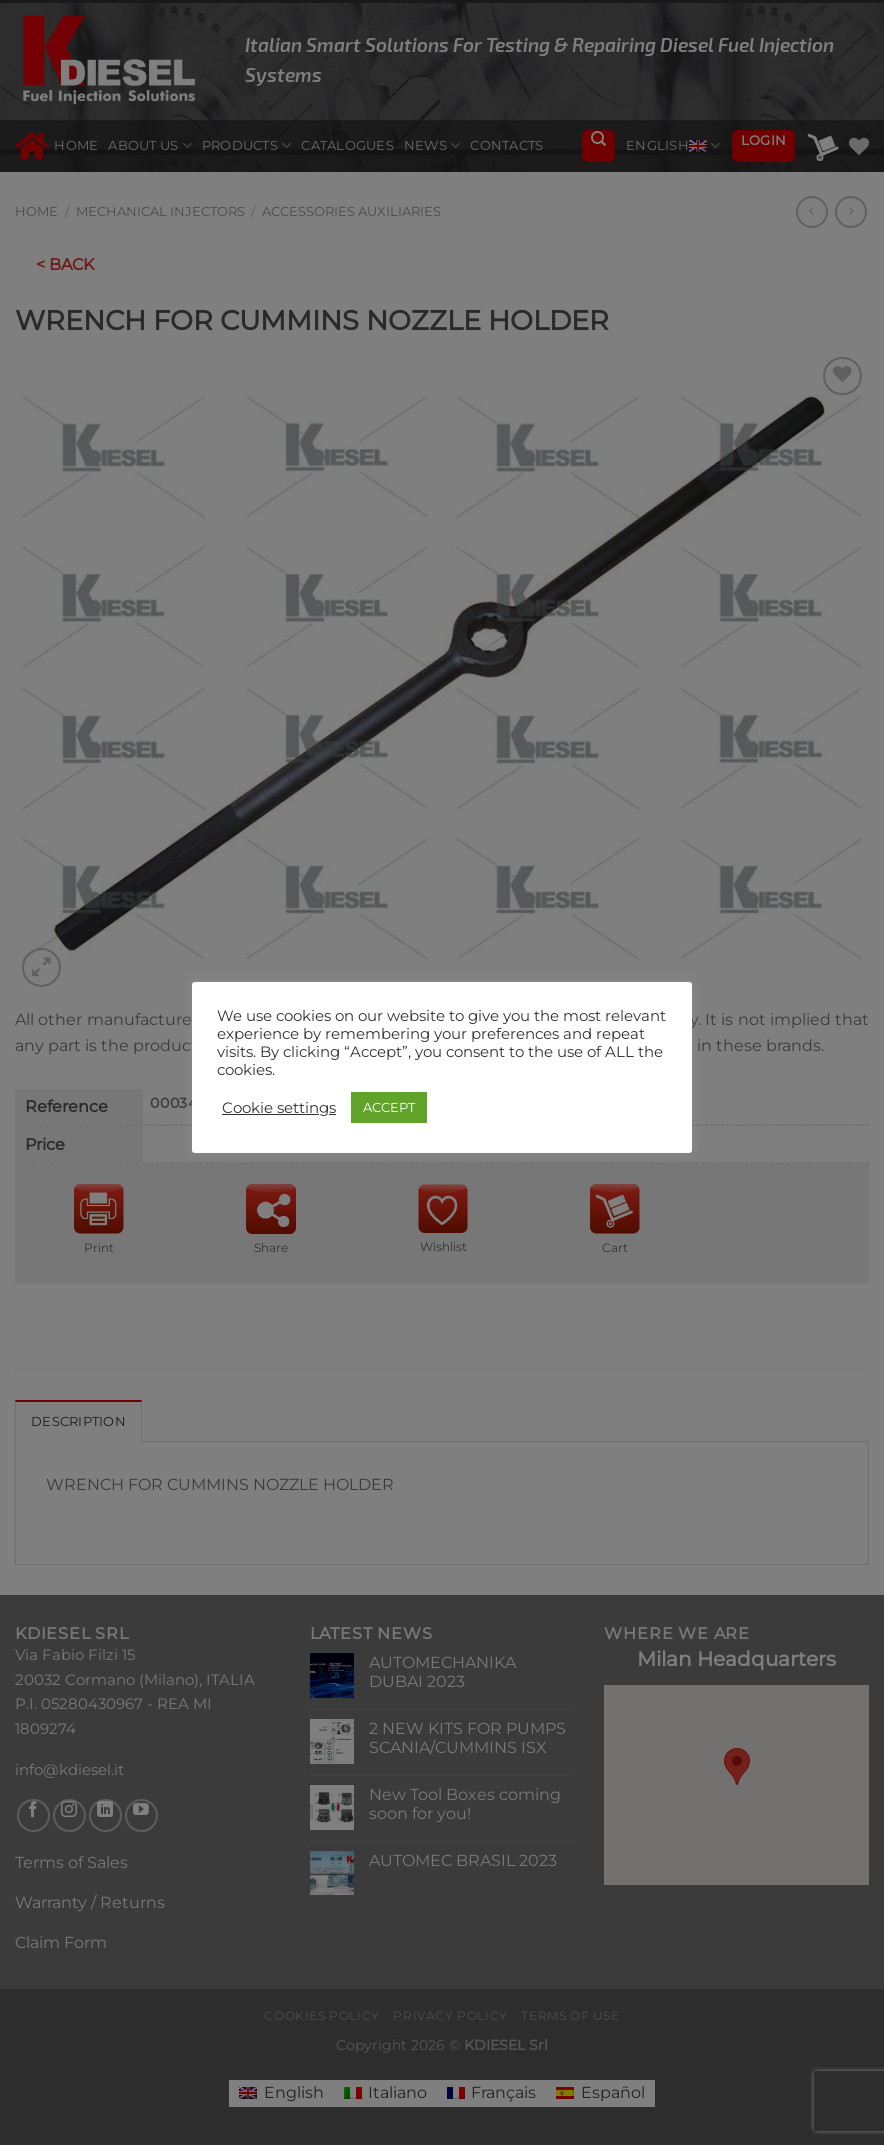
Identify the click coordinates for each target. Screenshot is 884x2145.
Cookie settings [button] (279, 1108)
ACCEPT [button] (389, 1107)
